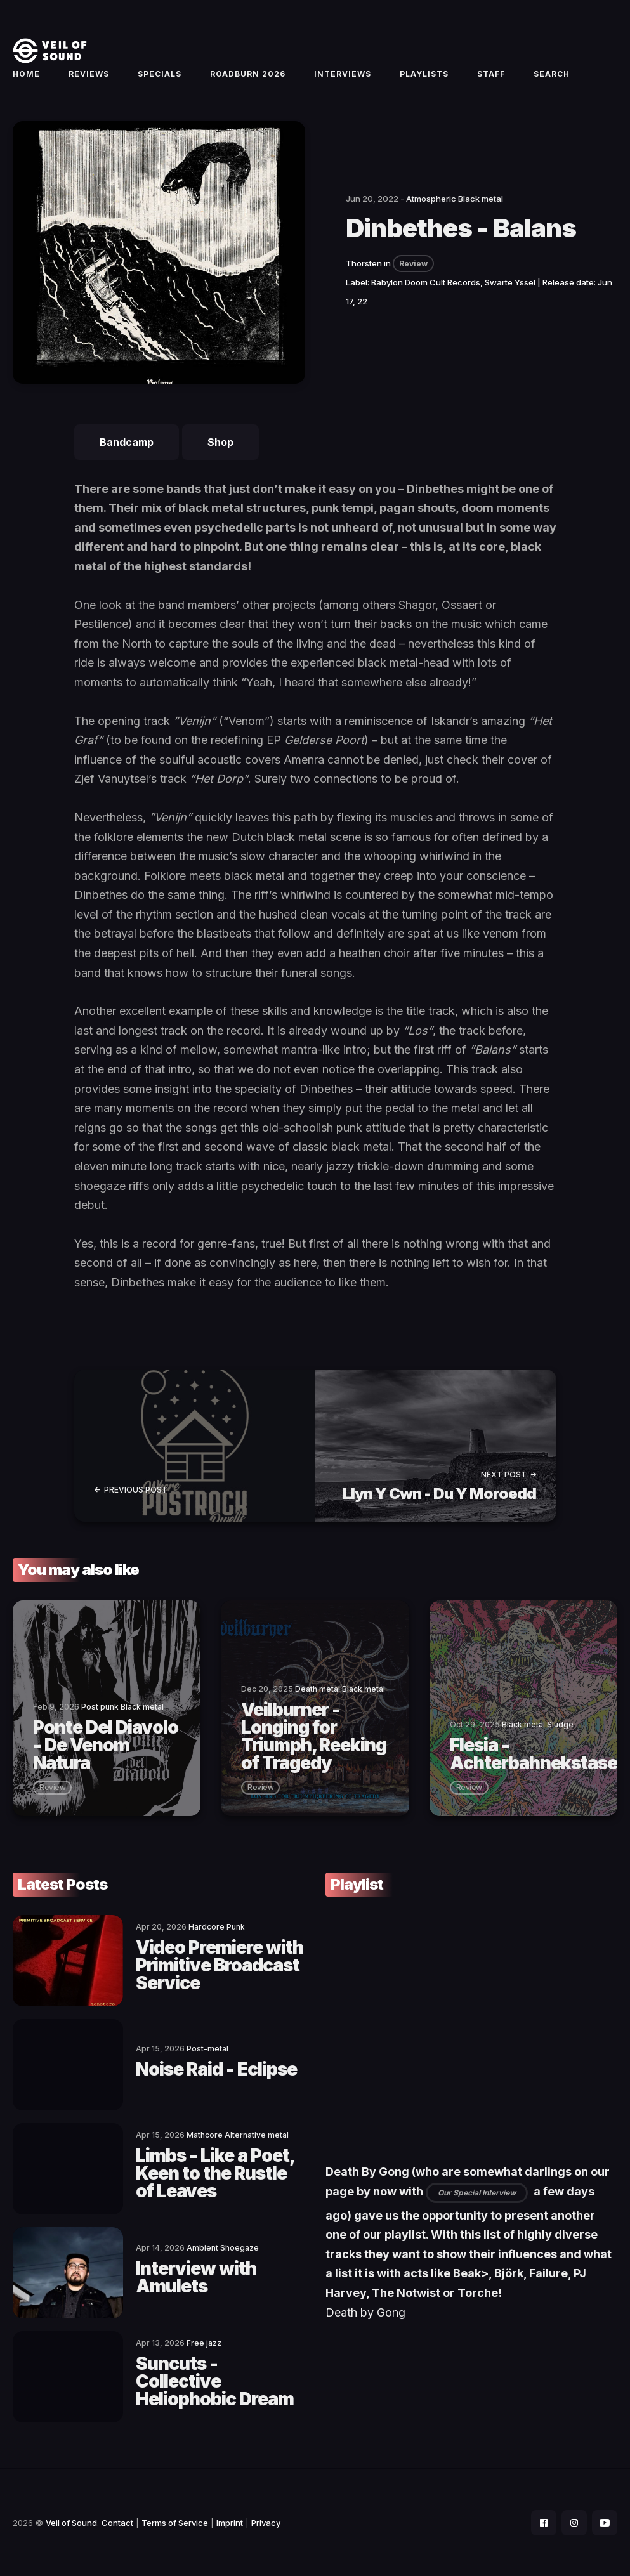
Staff (491, 74)
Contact (117, 2523)
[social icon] (543, 2522)
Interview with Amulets (196, 2277)
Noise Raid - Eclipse (216, 2069)
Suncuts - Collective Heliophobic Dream (215, 2381)
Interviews (342, 74)
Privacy (265, 2523)
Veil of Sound (71, 2523)
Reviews (89, 74)
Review (413, 263)
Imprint (229, 2523)
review (52, 1787)
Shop (220, 442)
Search (552, 74)
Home (26, 74)
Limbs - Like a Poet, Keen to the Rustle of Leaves (215, 2173)
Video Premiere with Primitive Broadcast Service (219, 1965)
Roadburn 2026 (247, 74)
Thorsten (364, 263)
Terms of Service (174, 2523)
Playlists (424, 74)
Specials (159, 74)
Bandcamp (127, 442)
